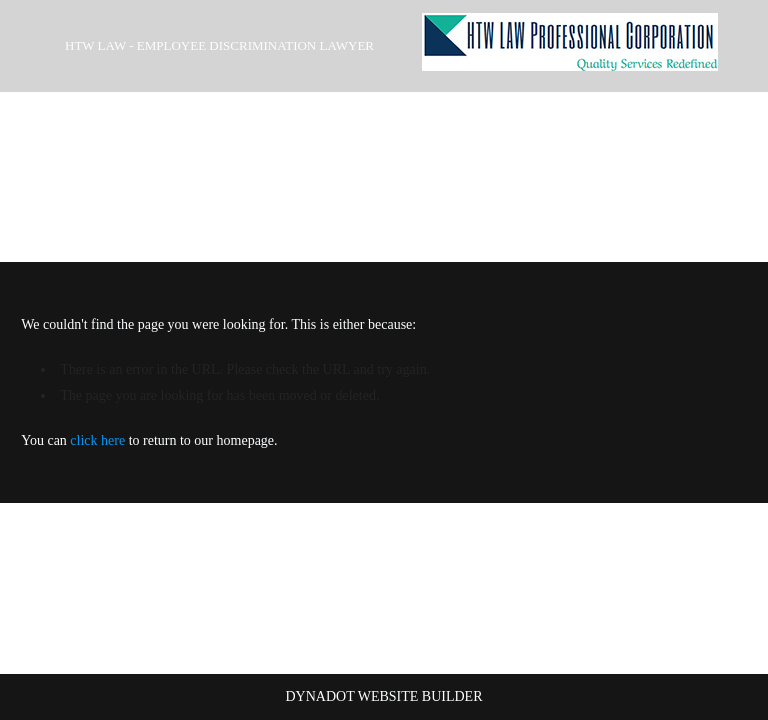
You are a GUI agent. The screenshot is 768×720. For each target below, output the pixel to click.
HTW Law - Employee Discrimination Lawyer (219, 45)
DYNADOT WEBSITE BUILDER (383, 696)
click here (97, 440)
